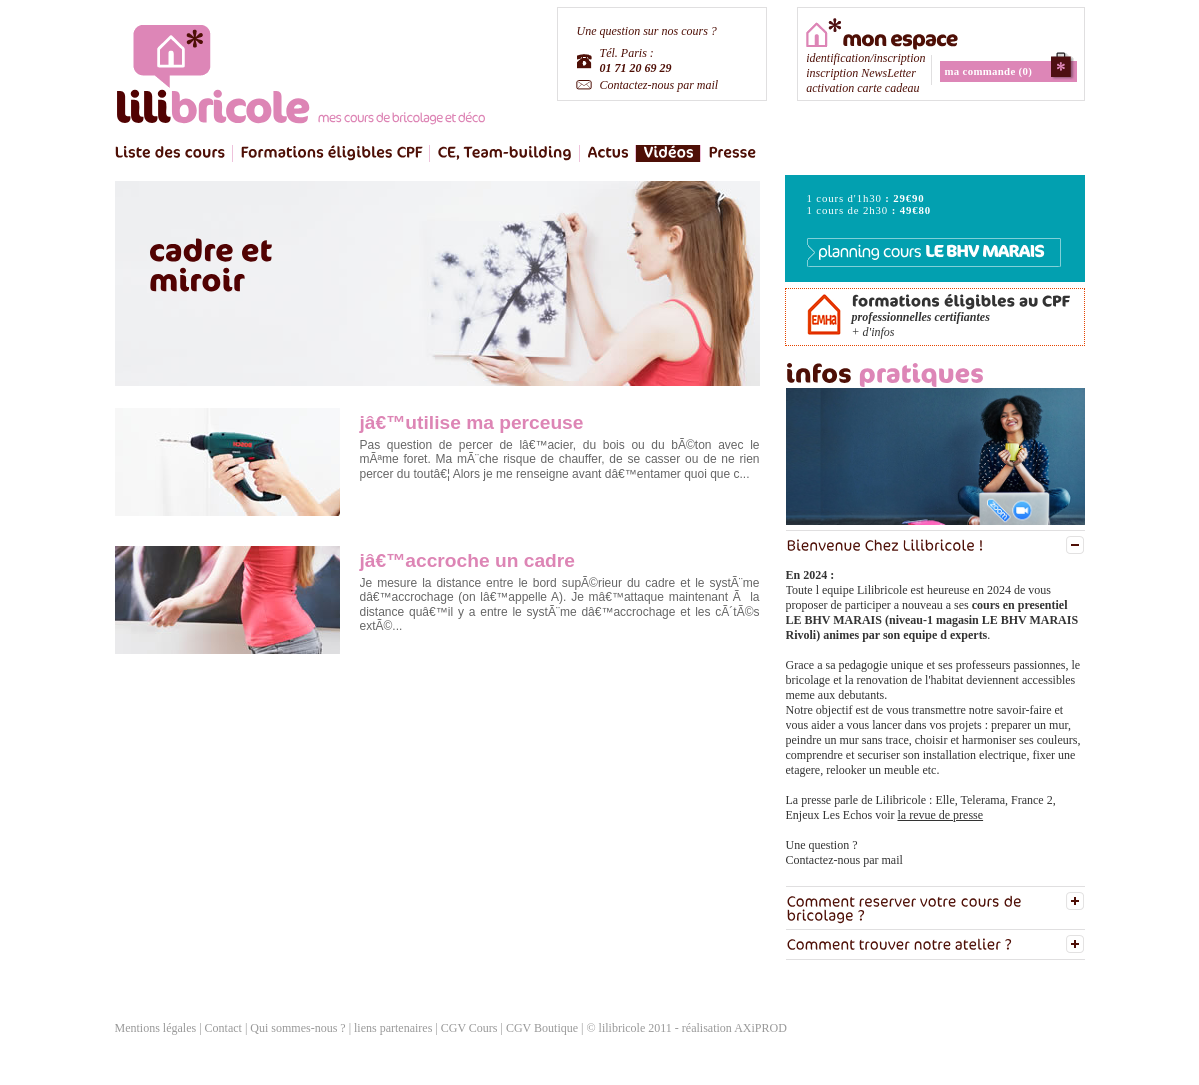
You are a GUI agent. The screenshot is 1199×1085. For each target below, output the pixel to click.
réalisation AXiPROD (734, 1028)
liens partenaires (394, 1028)
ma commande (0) (989, 71)
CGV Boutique (542, 1028)
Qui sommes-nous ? (297, 1028)
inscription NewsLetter (861, 73)
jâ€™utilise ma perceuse (472, 422)
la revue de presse (940, 815)
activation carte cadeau (862, 88)
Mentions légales (156, 1028)
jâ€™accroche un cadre (467, 560)
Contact (223, 1028)
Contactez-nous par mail (659, 85)
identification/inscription (865, 58)
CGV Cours (469, 1028)
